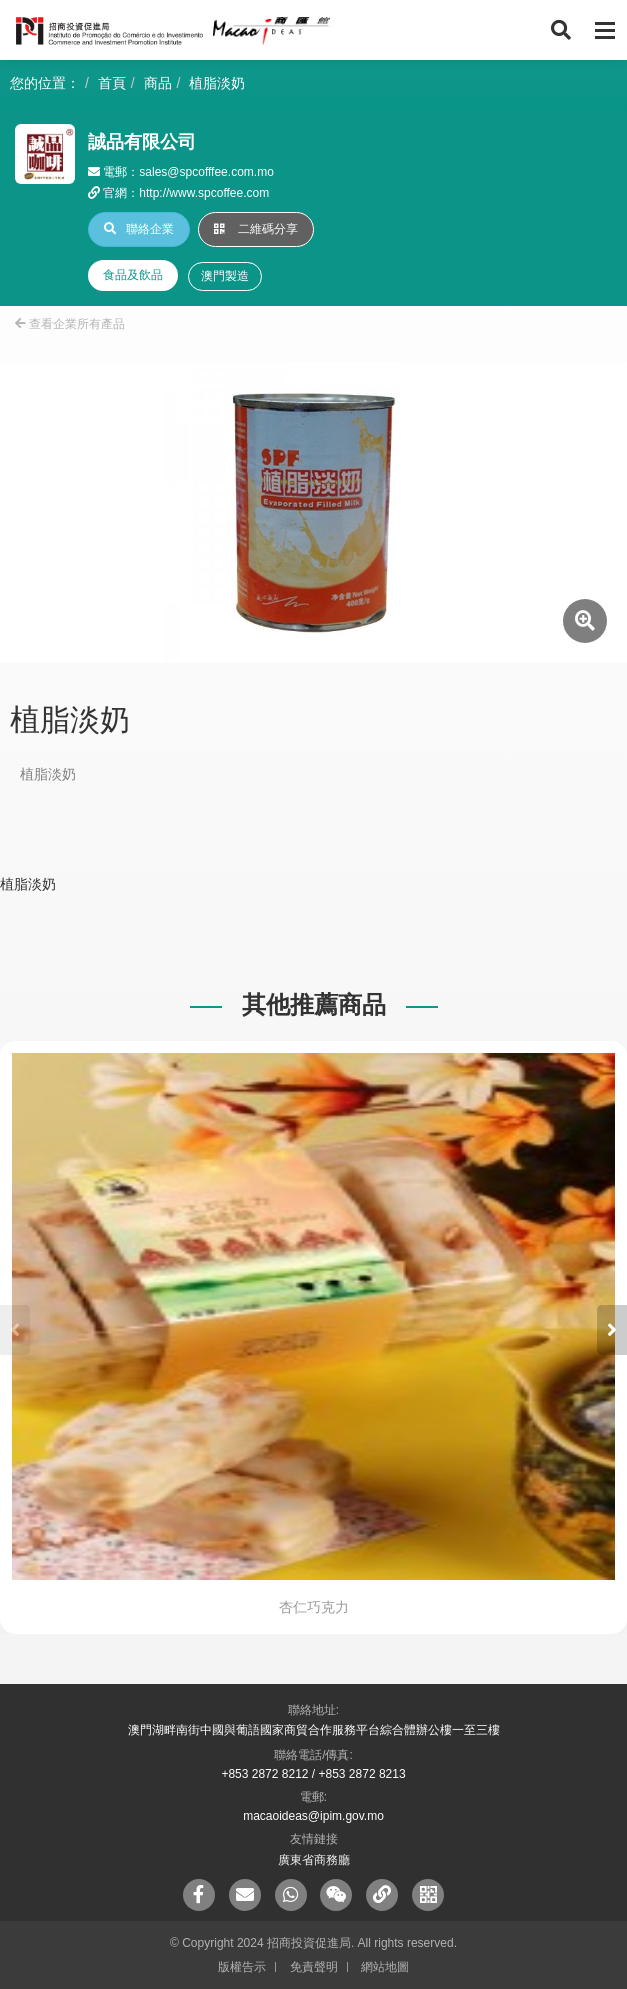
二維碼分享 (256, 229)
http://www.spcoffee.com (204, 193)
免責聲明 (314, 1967)
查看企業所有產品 (70, 324)
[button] (612, 1330)
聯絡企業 (139, 229)
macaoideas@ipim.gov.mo (313, 1816)
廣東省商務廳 (314, 1860)
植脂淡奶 (217, 83)
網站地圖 (385, 1967)
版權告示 (242, 1967)
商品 (158, 83)
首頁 (112, 83)
